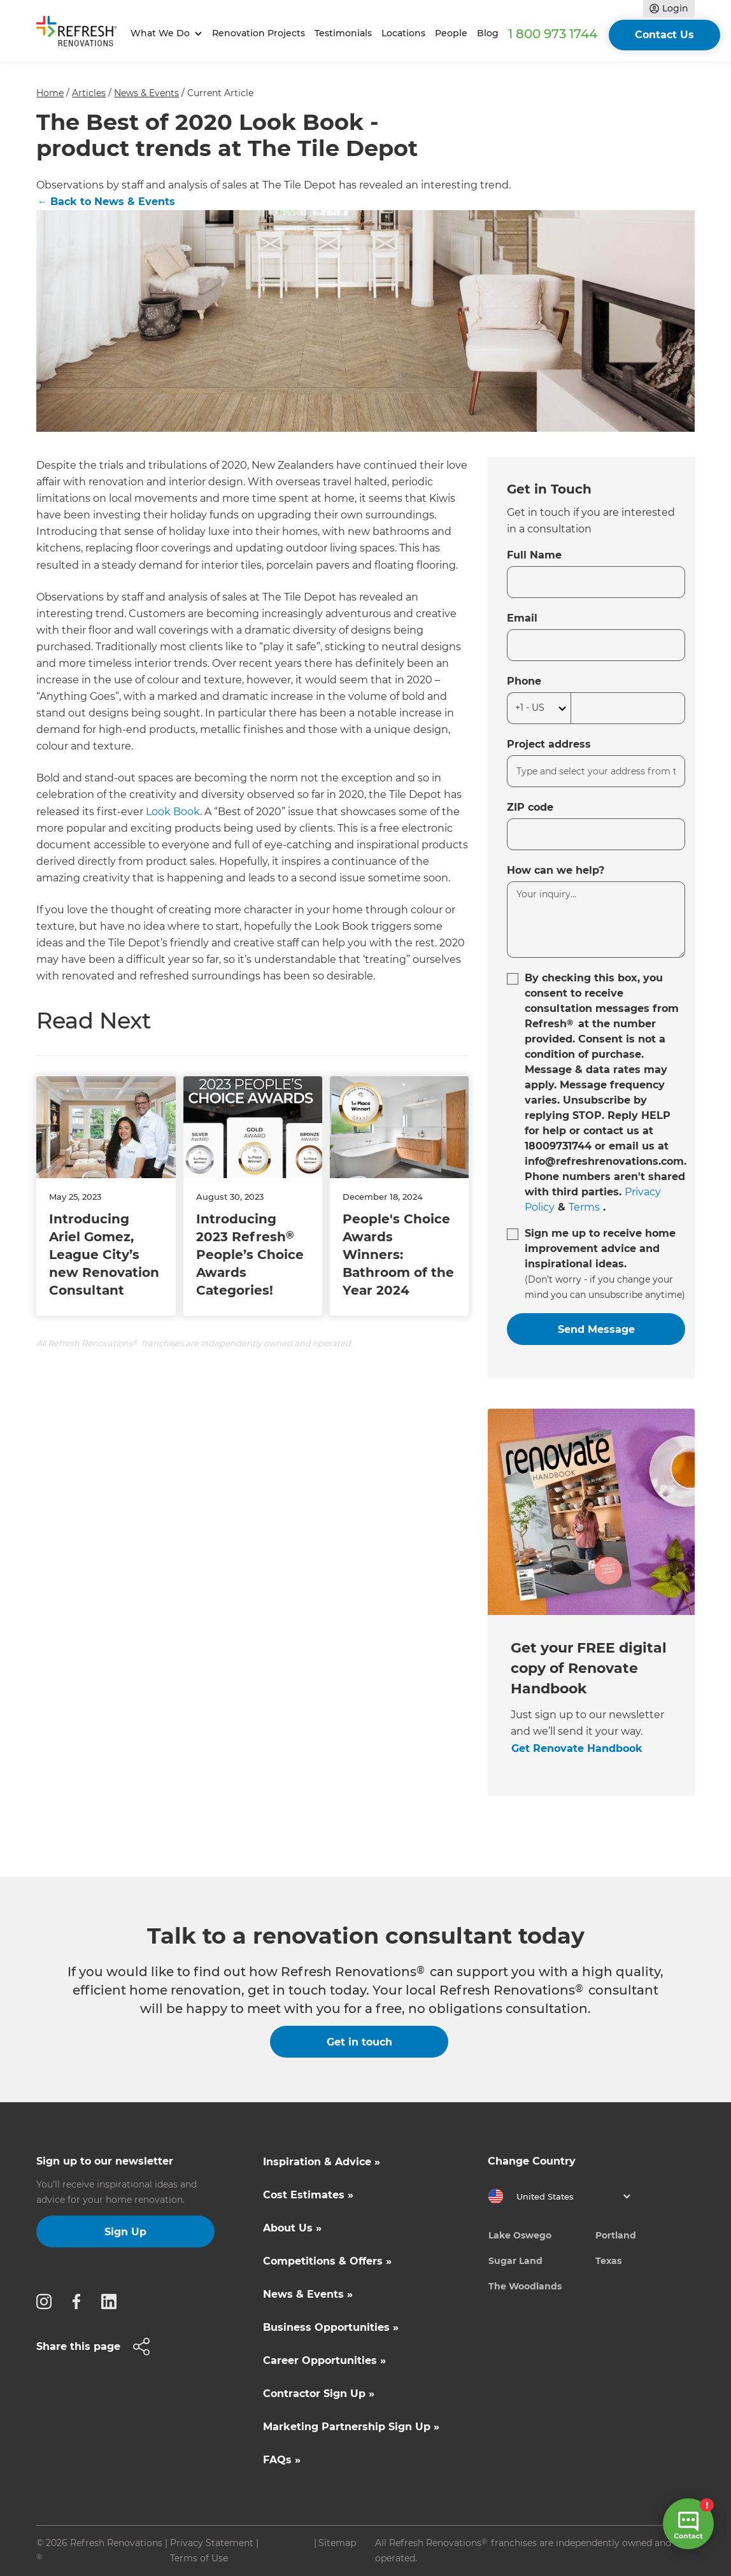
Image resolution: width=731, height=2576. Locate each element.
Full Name (534, 555)
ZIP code (530, 807)
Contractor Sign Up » (318, 2393)
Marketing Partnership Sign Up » (351, 2427)
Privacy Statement (211, 2543)
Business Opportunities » (331, 2327)
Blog (488, 33)
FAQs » (282, 2460)
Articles (89, 93)
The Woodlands (525, 2286)
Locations (403, 33)
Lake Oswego (519, 2235)
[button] (163, 33)
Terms (584, 1207)
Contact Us (664, 35)
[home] (80, 34)
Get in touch (359, 2042)
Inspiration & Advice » (321, 2162)
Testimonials (343, 33)
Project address (549, 744)
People (451, 33)
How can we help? (555, 870)
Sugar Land (515, 2260)
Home (50, 93)
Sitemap (337, 2543)
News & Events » (308, 2294)
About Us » (292, 2228)
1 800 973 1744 (552, 33)
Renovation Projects (258, 33)
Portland (615, 2235)
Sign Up (125, 2232)
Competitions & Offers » (327, 2261)
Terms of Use (199, 2558)
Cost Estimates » (308, 2195)
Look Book (173, 812)
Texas (608, 2260)
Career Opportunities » (324, 2360)
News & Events (146, 93)
